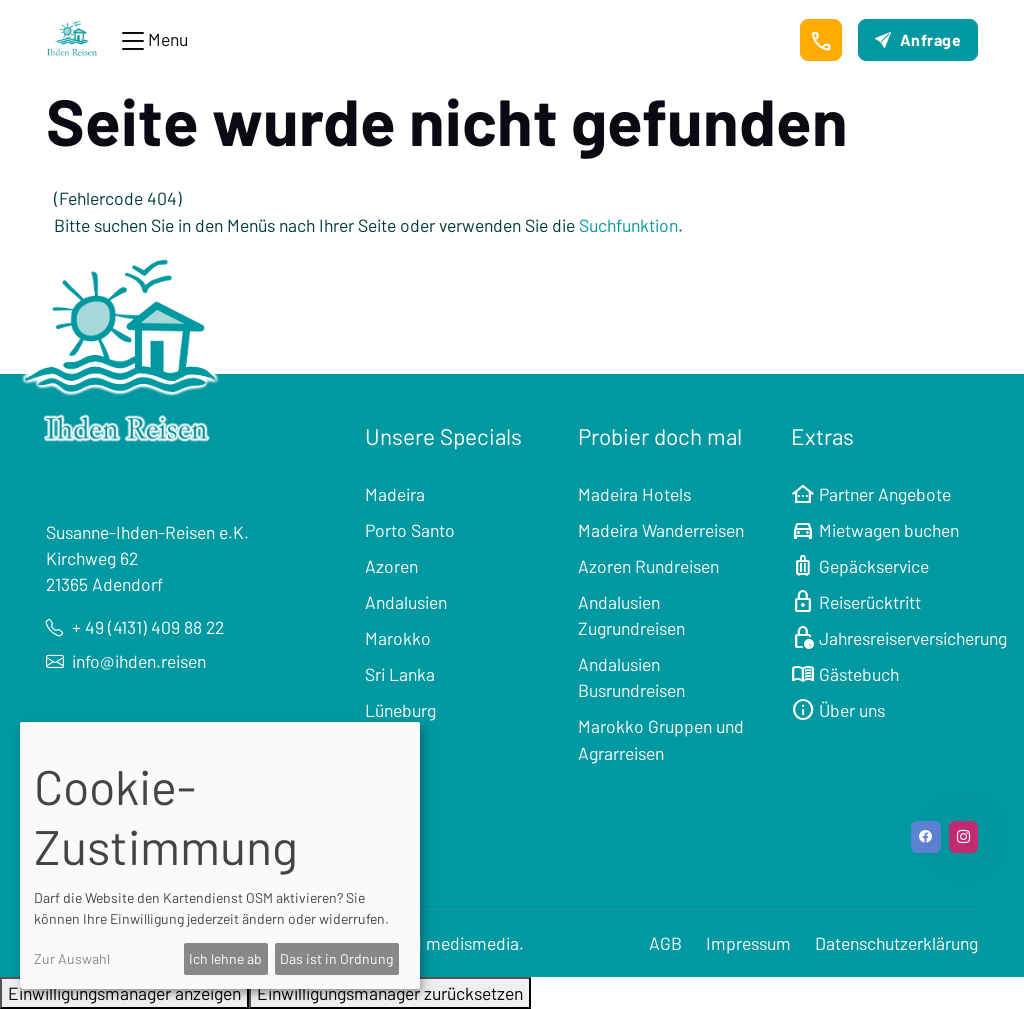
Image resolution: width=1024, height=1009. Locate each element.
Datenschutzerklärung (896, 943)
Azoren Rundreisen (648, 566)
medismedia (472, 943)
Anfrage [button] (918, 39)
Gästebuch (845, 674)
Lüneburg (400, 710)
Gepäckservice (860, 566)
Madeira (395, 494)
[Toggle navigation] (155, 40)
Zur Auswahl (72, 958)
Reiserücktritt (856, 602)
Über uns (838, 710)
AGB (665, 943)
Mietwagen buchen (875, 530)
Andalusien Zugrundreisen (631, 615)
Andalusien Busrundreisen (631, 677)
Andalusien (406, 602)
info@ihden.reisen (126, 661)
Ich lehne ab (225, 958)
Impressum (748, 943)
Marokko (398, 638)
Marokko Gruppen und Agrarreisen (661, 739)
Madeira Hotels (634, 494)
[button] (821, 40)
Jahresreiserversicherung (899, 638)
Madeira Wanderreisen (661, 530)
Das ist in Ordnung (336, 958)
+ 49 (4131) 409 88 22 (135, 627)
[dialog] (220, 855)
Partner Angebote (871, 494)
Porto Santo (410, 530)
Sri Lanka (400, 674)
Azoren (391, 566)
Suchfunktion (628, 225)
